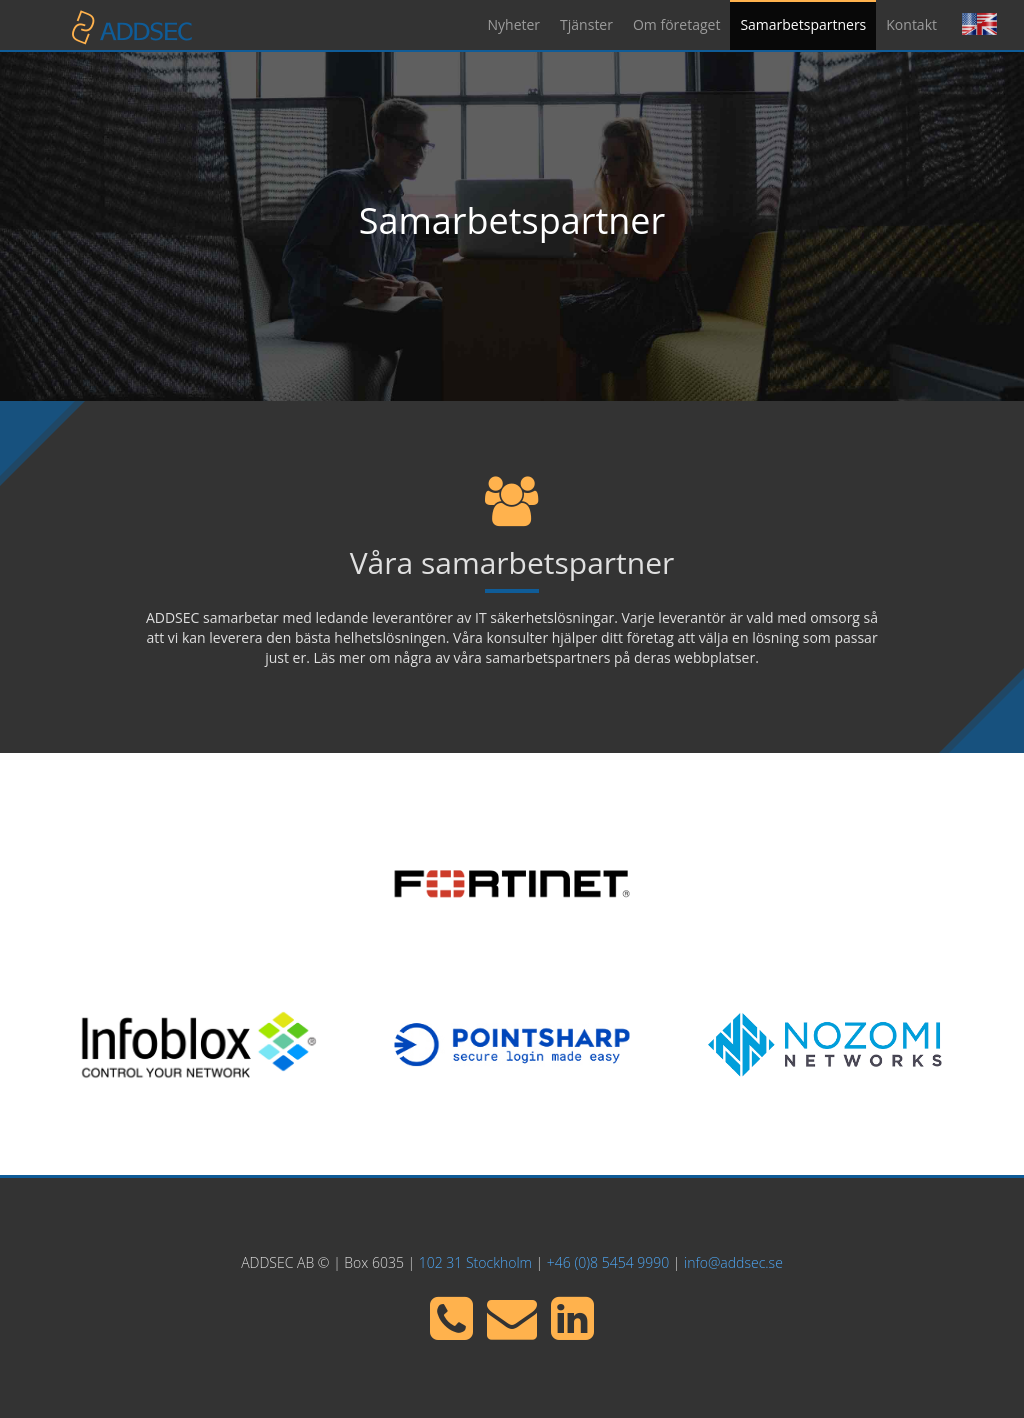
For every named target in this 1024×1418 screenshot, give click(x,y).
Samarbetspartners (803, 24)
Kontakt (911, 24)
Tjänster (586, 24)
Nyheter (514, 24)
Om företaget (676, 24)
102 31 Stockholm (475, 1262)
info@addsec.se (733, 1262)
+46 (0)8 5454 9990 (608, 1262)
